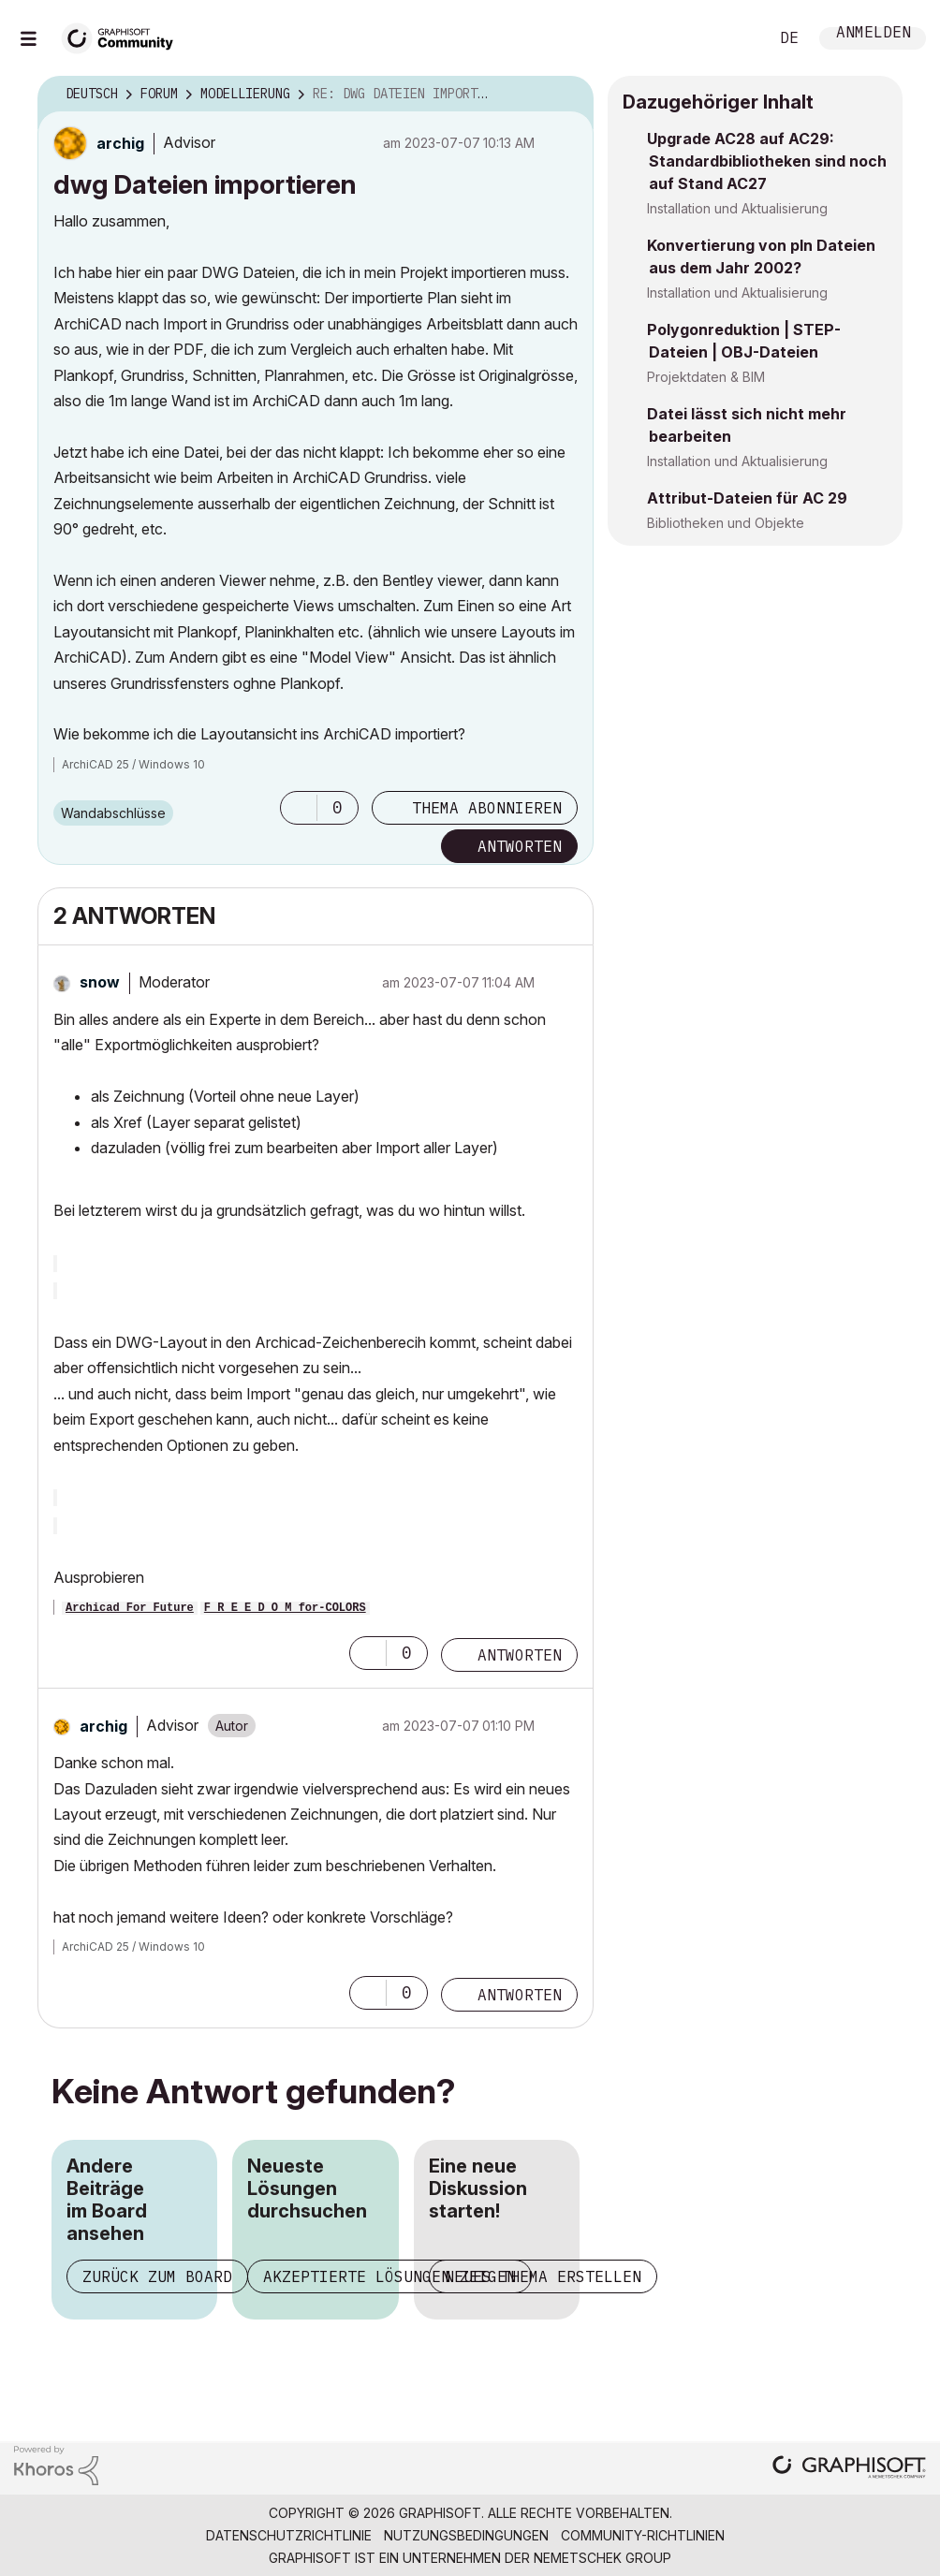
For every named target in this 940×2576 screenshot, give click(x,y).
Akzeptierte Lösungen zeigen (389, 2276)
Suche (733, 38)
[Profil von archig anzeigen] (120, 143)
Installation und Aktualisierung (737, 208)
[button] (298, 808)
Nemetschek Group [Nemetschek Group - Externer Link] (602, 2558)
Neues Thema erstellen (543, 2276)
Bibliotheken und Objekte (725, 523)
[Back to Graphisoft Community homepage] (123, 36)
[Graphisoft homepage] (849, 2469)
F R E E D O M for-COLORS (285, 1608)
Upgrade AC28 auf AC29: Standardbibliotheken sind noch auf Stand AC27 (767, 161)
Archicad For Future (130, 1608)
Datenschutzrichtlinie (289, 2535)
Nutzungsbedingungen (466, 2535)
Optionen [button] (567, 94)
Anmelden (873, 34)
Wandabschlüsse (113, 813)
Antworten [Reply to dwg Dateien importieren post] (519, 846)
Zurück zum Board (157, 2276)
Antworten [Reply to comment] (519, 1655)
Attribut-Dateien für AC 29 (747, 498)
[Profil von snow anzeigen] (100, 982)
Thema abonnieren (487, 807)
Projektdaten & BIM (706, 377)
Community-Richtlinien (643, 2535)
